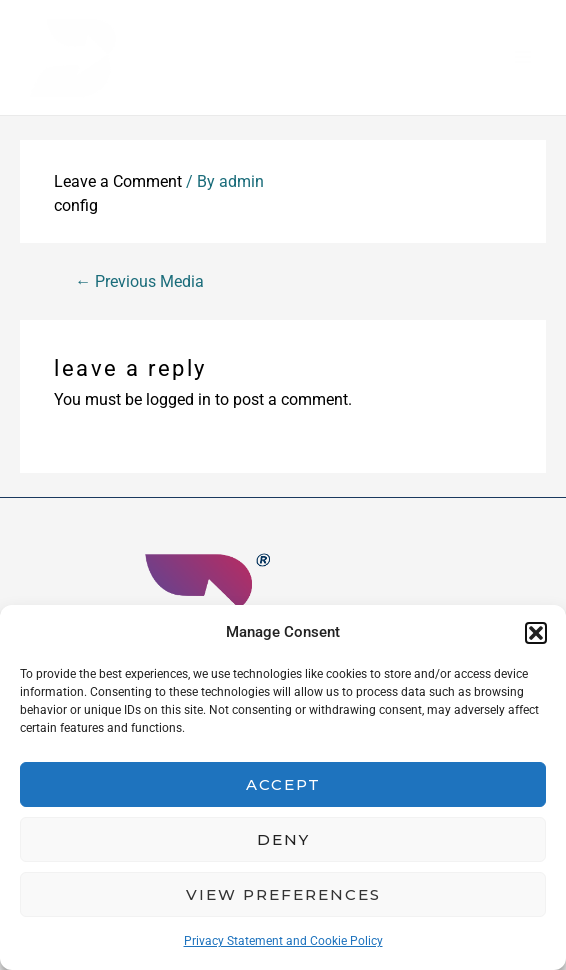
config (76, 207)
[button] (536, 633)
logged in (178, 401)
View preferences (283, 894)
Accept (283, 784)
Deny (283, 839)
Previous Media (139, 283)
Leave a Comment (118, 183)
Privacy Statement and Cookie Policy (283, 941)
